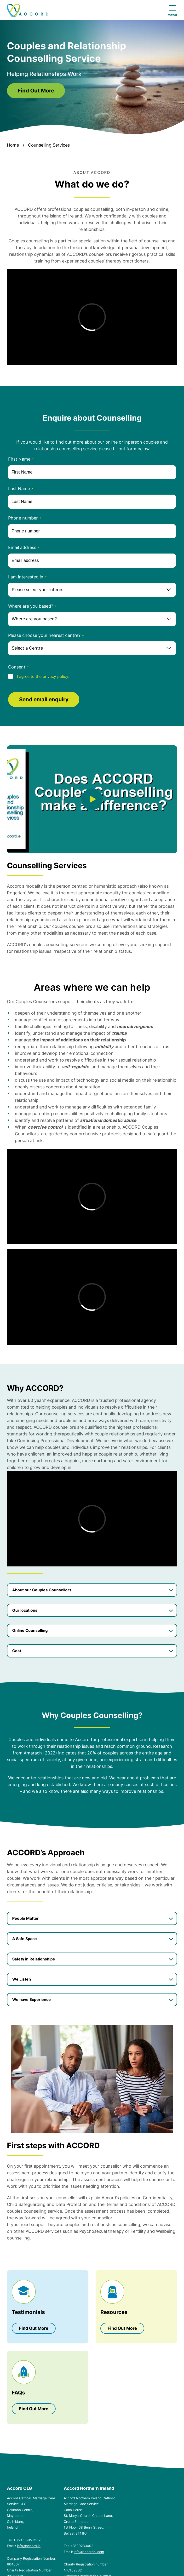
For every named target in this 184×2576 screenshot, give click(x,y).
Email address (24, 547)
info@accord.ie (28, 2570)
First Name (21, 459)
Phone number (24, 518)
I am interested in (27, 577)
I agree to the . (43, 676)
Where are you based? (32, 606)
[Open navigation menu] (172, 11)
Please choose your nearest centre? (46, 635)
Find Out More (36, 90)
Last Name (20, 488)
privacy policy (55, 676)
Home (13, 145)
